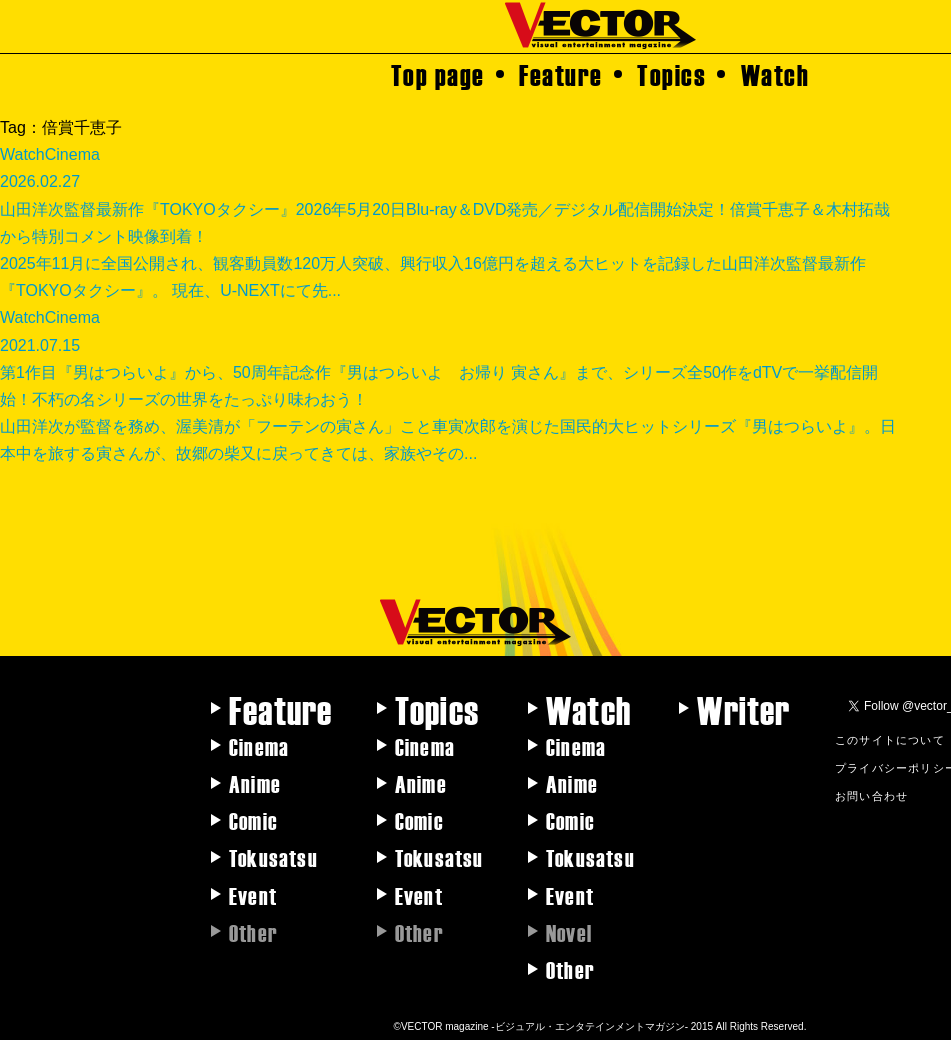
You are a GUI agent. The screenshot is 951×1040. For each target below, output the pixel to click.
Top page (438, 74)
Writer (743, 709)
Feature (561, 74)
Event (253, 895)
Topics (671, 74)
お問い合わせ (871, 795)
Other (570, 969)
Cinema (259, 746)
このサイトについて (890, 739)
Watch (775, 74)
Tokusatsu (273, 857)
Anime (255, 783)
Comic (253, 820)
